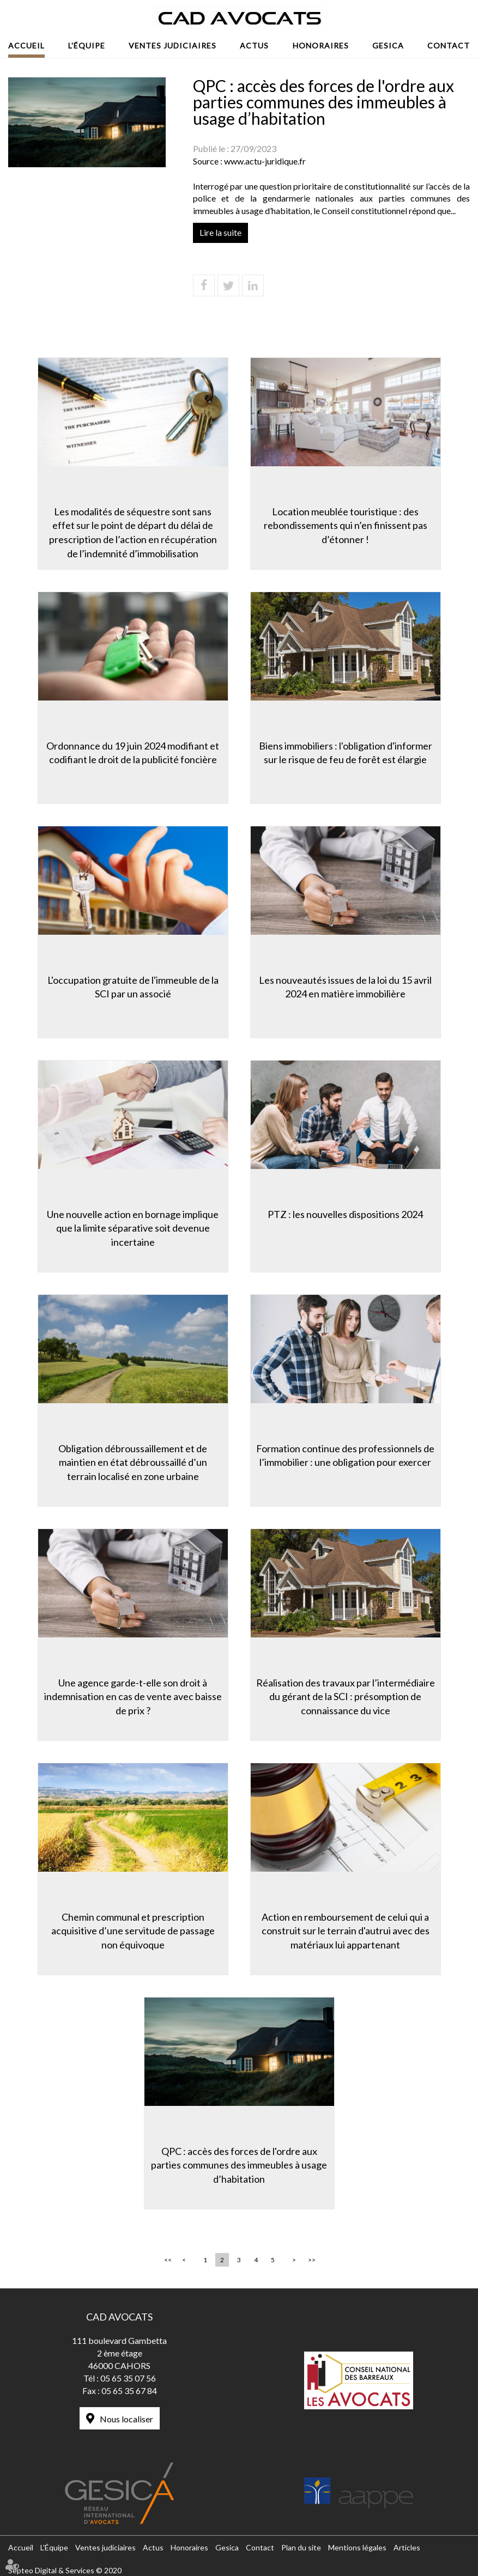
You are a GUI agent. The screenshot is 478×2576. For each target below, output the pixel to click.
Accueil (26, 45)
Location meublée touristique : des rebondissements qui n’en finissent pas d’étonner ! (345, 525)
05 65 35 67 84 (129, 2390)
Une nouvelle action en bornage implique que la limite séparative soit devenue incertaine (133, 1228)
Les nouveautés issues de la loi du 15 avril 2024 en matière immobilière (345, 987)
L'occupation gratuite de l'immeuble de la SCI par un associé (133, 987)
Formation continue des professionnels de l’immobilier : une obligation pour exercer (345, 1455)
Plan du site (301, 2547)
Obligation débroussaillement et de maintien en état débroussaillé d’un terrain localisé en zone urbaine (132, 1462)
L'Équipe (86, 45)
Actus (254, 45)
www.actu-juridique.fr (265, 161)
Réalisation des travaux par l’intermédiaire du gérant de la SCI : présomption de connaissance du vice (345, 1696)
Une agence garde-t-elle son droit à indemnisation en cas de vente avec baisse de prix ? (133, 1696)
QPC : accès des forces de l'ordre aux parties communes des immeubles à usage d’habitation (239, 2165)
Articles (407, 2547)
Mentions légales (357, 2547)
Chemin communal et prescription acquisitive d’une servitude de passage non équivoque (133, 1931)
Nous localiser (126, 2419)
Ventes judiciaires (172, 45)
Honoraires (321, 45)
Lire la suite (220, 232)
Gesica (388, 45)
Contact (448, 45)
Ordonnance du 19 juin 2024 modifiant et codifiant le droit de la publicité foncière (132, 753)
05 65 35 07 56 (128, 2378)
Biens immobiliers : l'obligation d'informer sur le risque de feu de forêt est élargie (345, 753)
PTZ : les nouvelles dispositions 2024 (345, 1214)
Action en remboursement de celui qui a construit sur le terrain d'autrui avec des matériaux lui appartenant (345, 1931)
